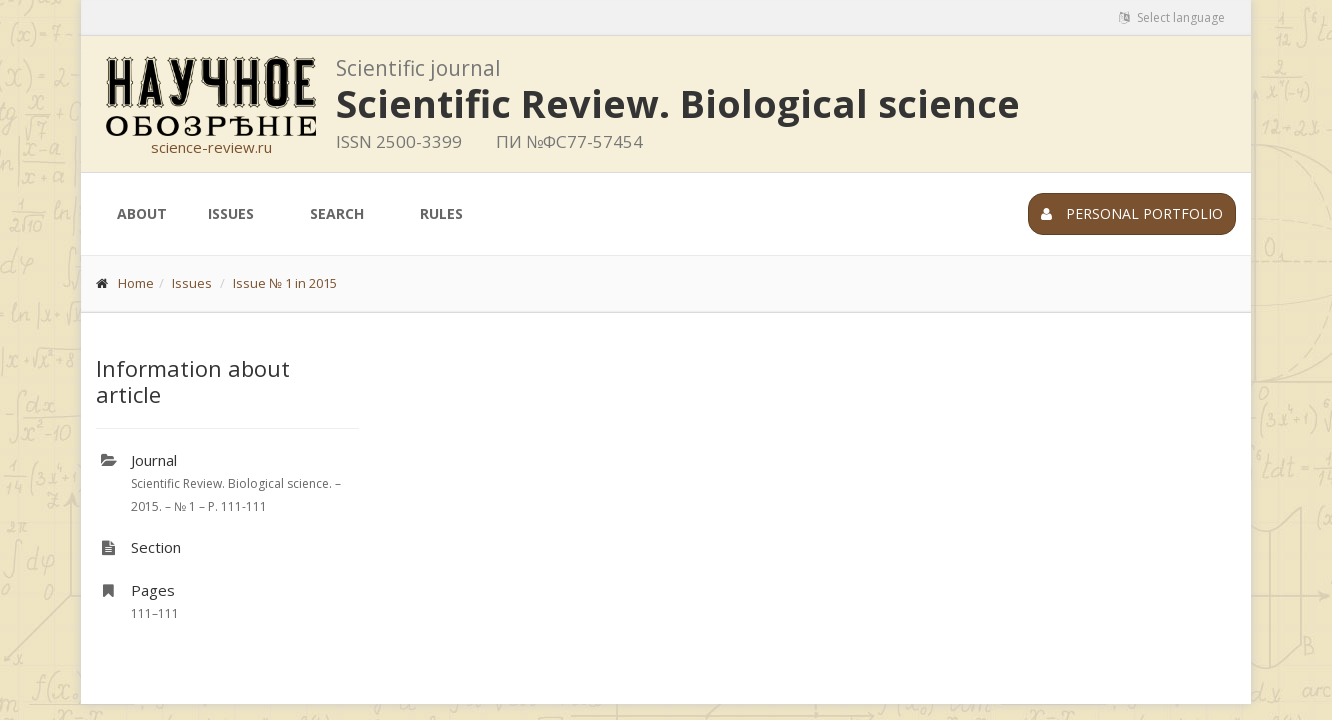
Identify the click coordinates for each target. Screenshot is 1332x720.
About (142, 213)
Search (337, 213)
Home (136, 283)
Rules (441, 213)
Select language (1172, 17)
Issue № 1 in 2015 (285, 283)
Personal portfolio (1132, 213)
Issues (231, 213)
